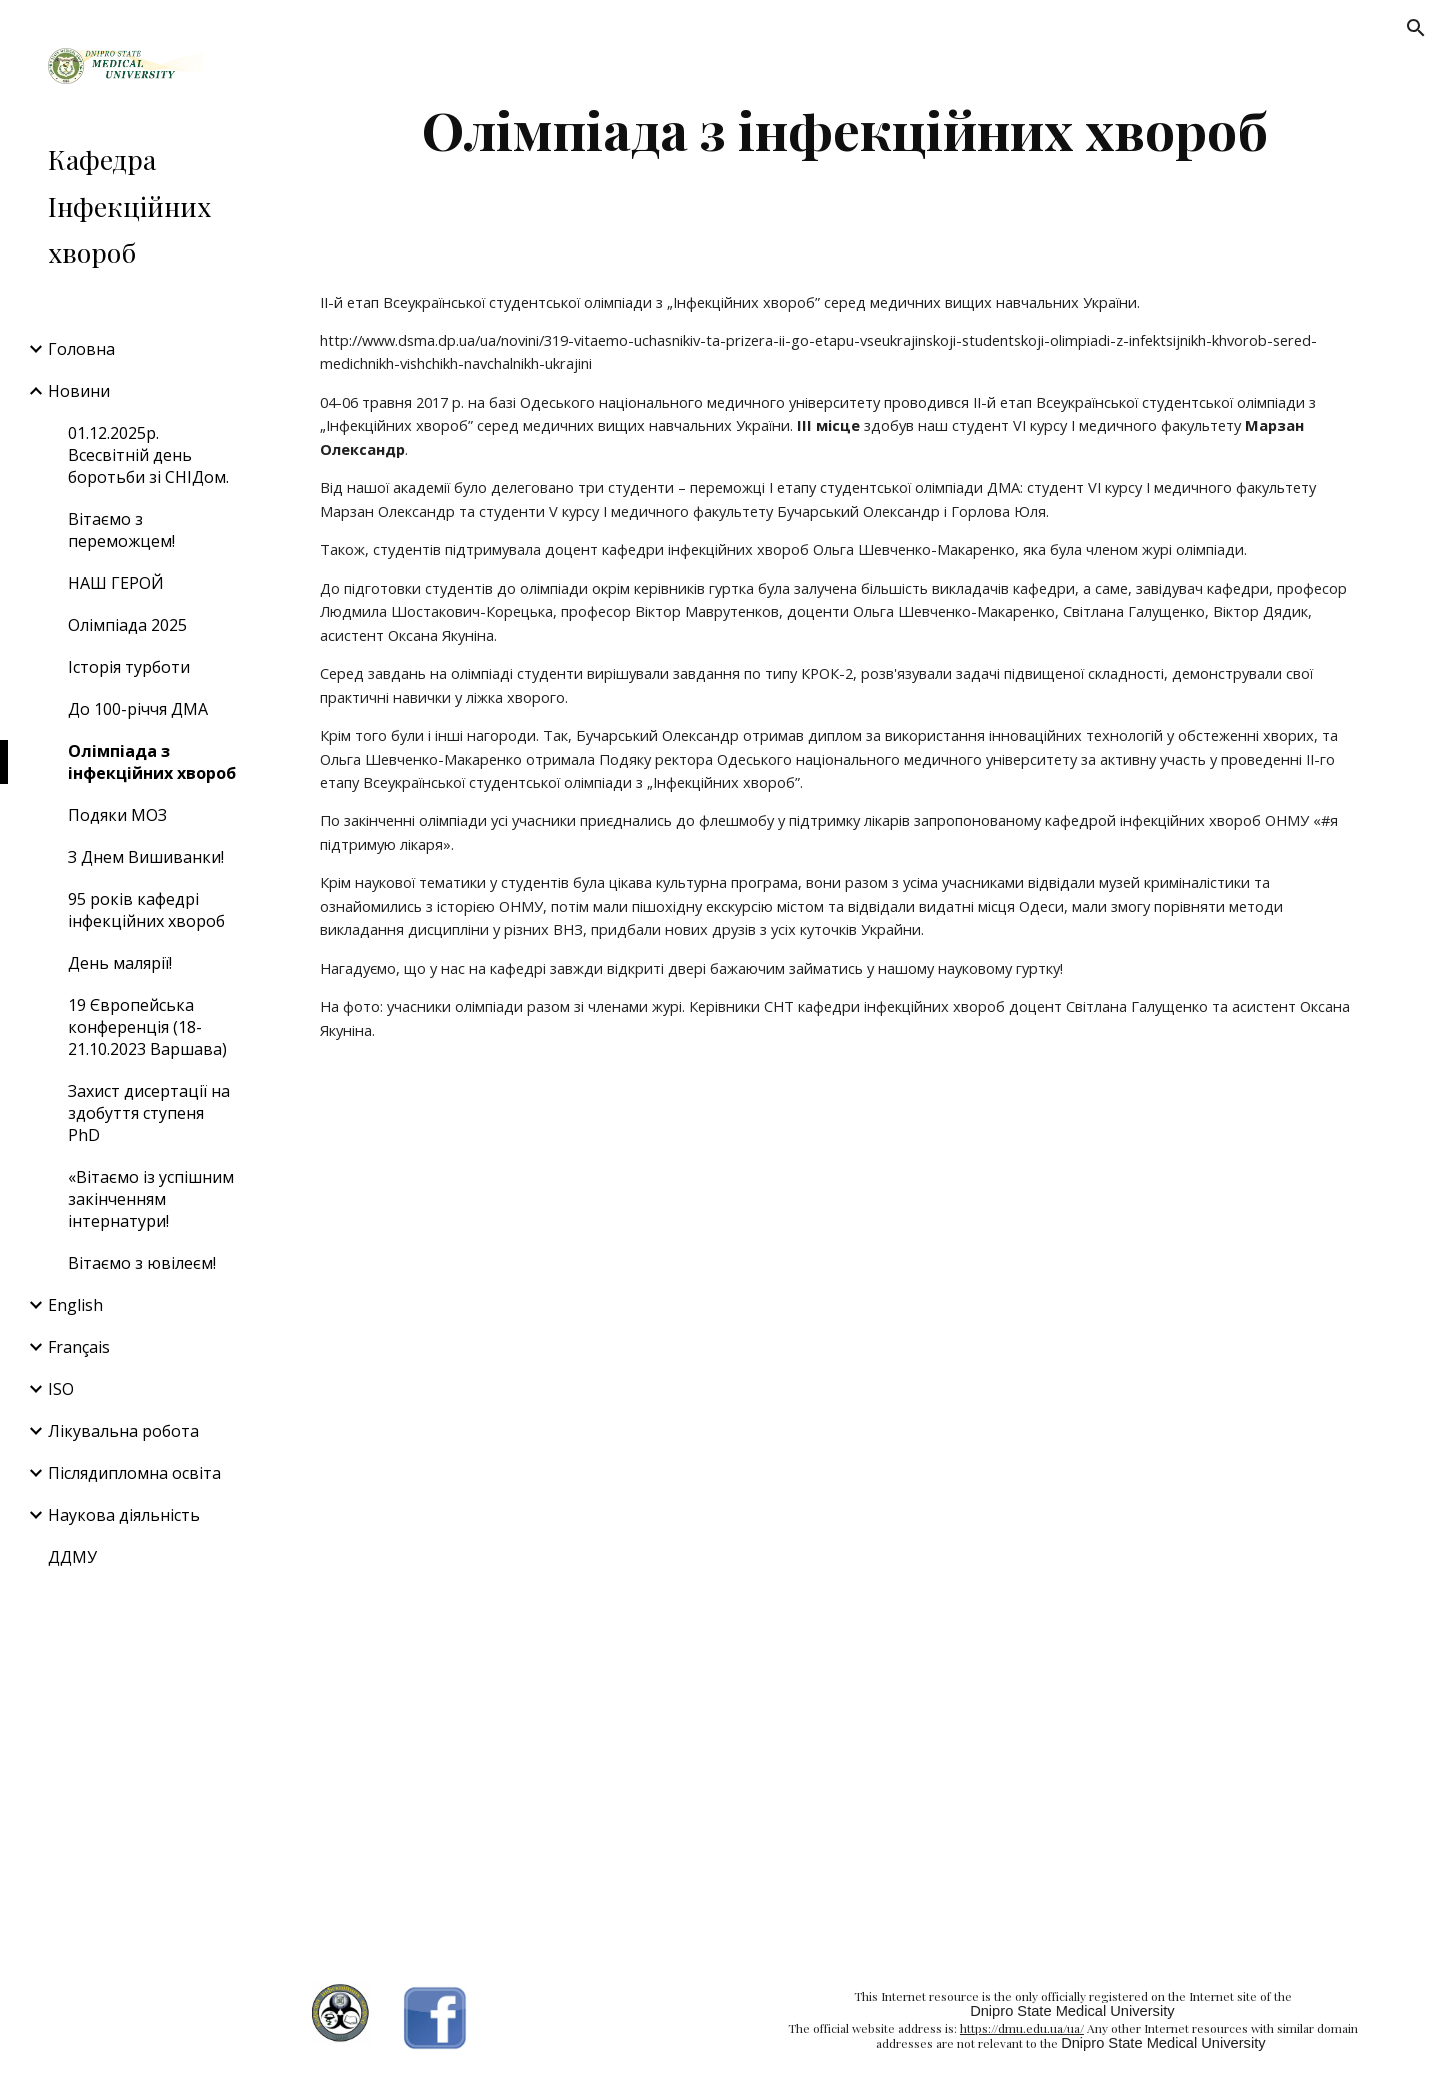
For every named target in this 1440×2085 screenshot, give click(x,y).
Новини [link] (79, 391)
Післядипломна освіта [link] (134, 1473)
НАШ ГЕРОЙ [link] (116, 583)
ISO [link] (61, 1389)
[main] (845, 129)
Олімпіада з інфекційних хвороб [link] (152, 762)
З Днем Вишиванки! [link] (146, 857)
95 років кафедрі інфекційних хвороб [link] (146, 910)
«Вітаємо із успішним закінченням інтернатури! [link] (151, 1199)
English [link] (75, 1305)
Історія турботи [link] (129, 667)
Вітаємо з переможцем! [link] (121, 530)
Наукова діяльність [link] (124, 1515)
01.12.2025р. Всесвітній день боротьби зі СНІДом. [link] (148, 455)
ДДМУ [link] (72, 1557)
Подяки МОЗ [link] (117, 815)
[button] (1416, 28)
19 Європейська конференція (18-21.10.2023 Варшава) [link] (147, 1027)
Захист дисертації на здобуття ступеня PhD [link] (149, 1113)
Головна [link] (81, 349)
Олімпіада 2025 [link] (127, 625)
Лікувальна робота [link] (123, 1431)
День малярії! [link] (120, 963)
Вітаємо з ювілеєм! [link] (142, 1263)
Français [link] (79, 1347)
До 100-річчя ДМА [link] (138, 709)
